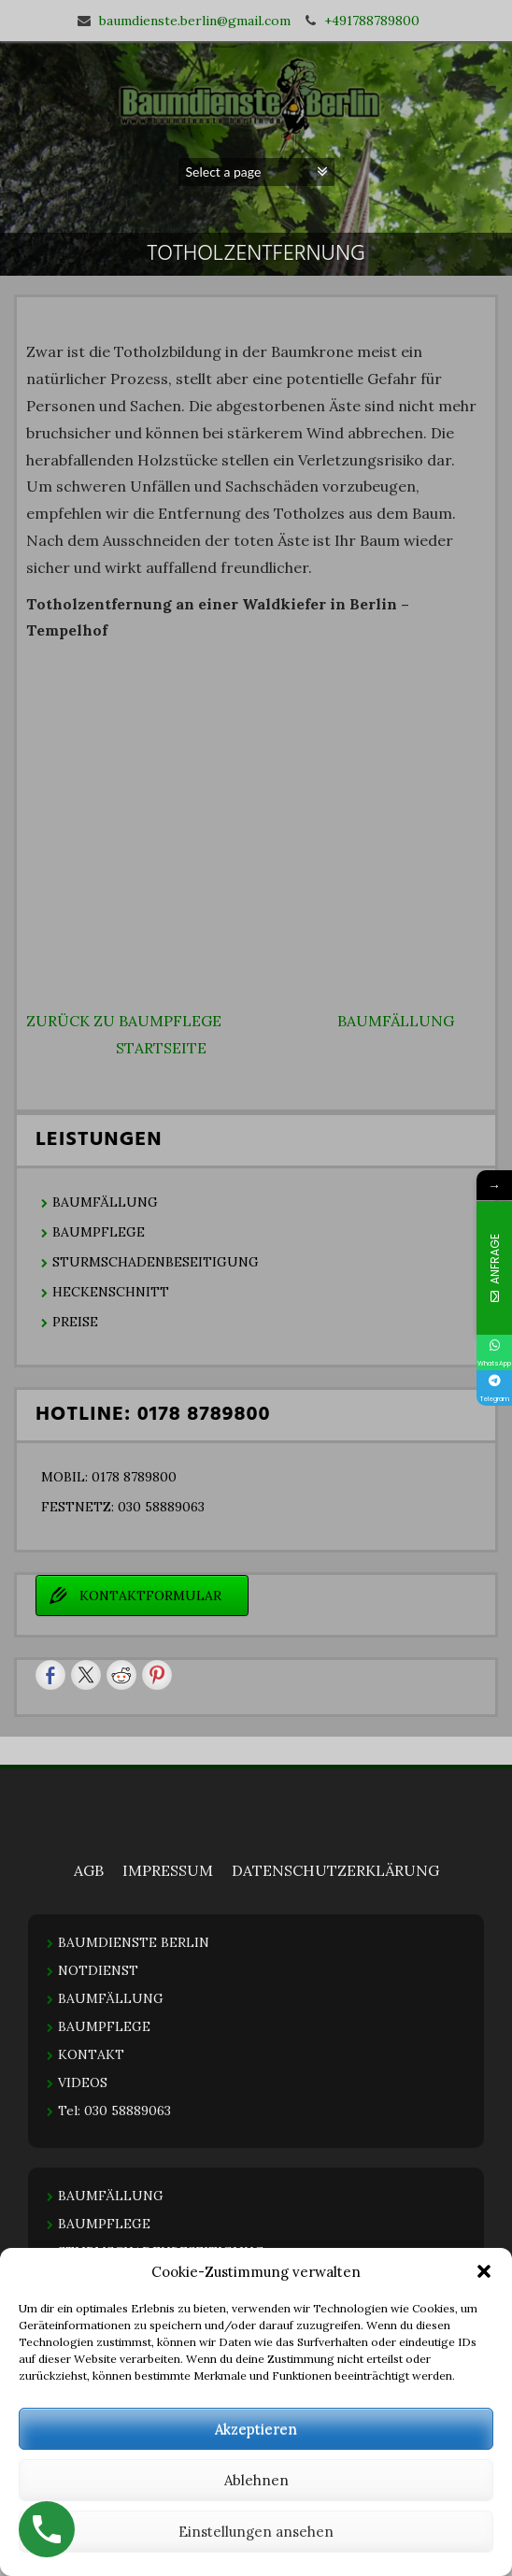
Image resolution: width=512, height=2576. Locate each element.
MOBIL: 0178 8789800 (109, 1476)
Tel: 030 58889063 (114, 2110)
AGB (89, 1870)
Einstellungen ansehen (256, 2531)
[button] (484, 2271)
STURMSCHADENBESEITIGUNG (155, 1261)
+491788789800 (372, 20)
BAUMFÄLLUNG (395, 1020)
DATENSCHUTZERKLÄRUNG (335, 1870)
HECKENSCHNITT (110, 1291)
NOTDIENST (98, 1970)
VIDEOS (82, 2082)
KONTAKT (91, 2054)
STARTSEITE (161, 1047)
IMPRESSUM (167, 1870)
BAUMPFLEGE (98, 1232)
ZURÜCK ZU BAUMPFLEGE (123, 1020)
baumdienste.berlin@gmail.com (195, 20)
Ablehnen (256, 2480)
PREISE (75, 1321)
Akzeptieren (256, 2429)
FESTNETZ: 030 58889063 (123, 1506)
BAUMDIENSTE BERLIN (133, 1942)
